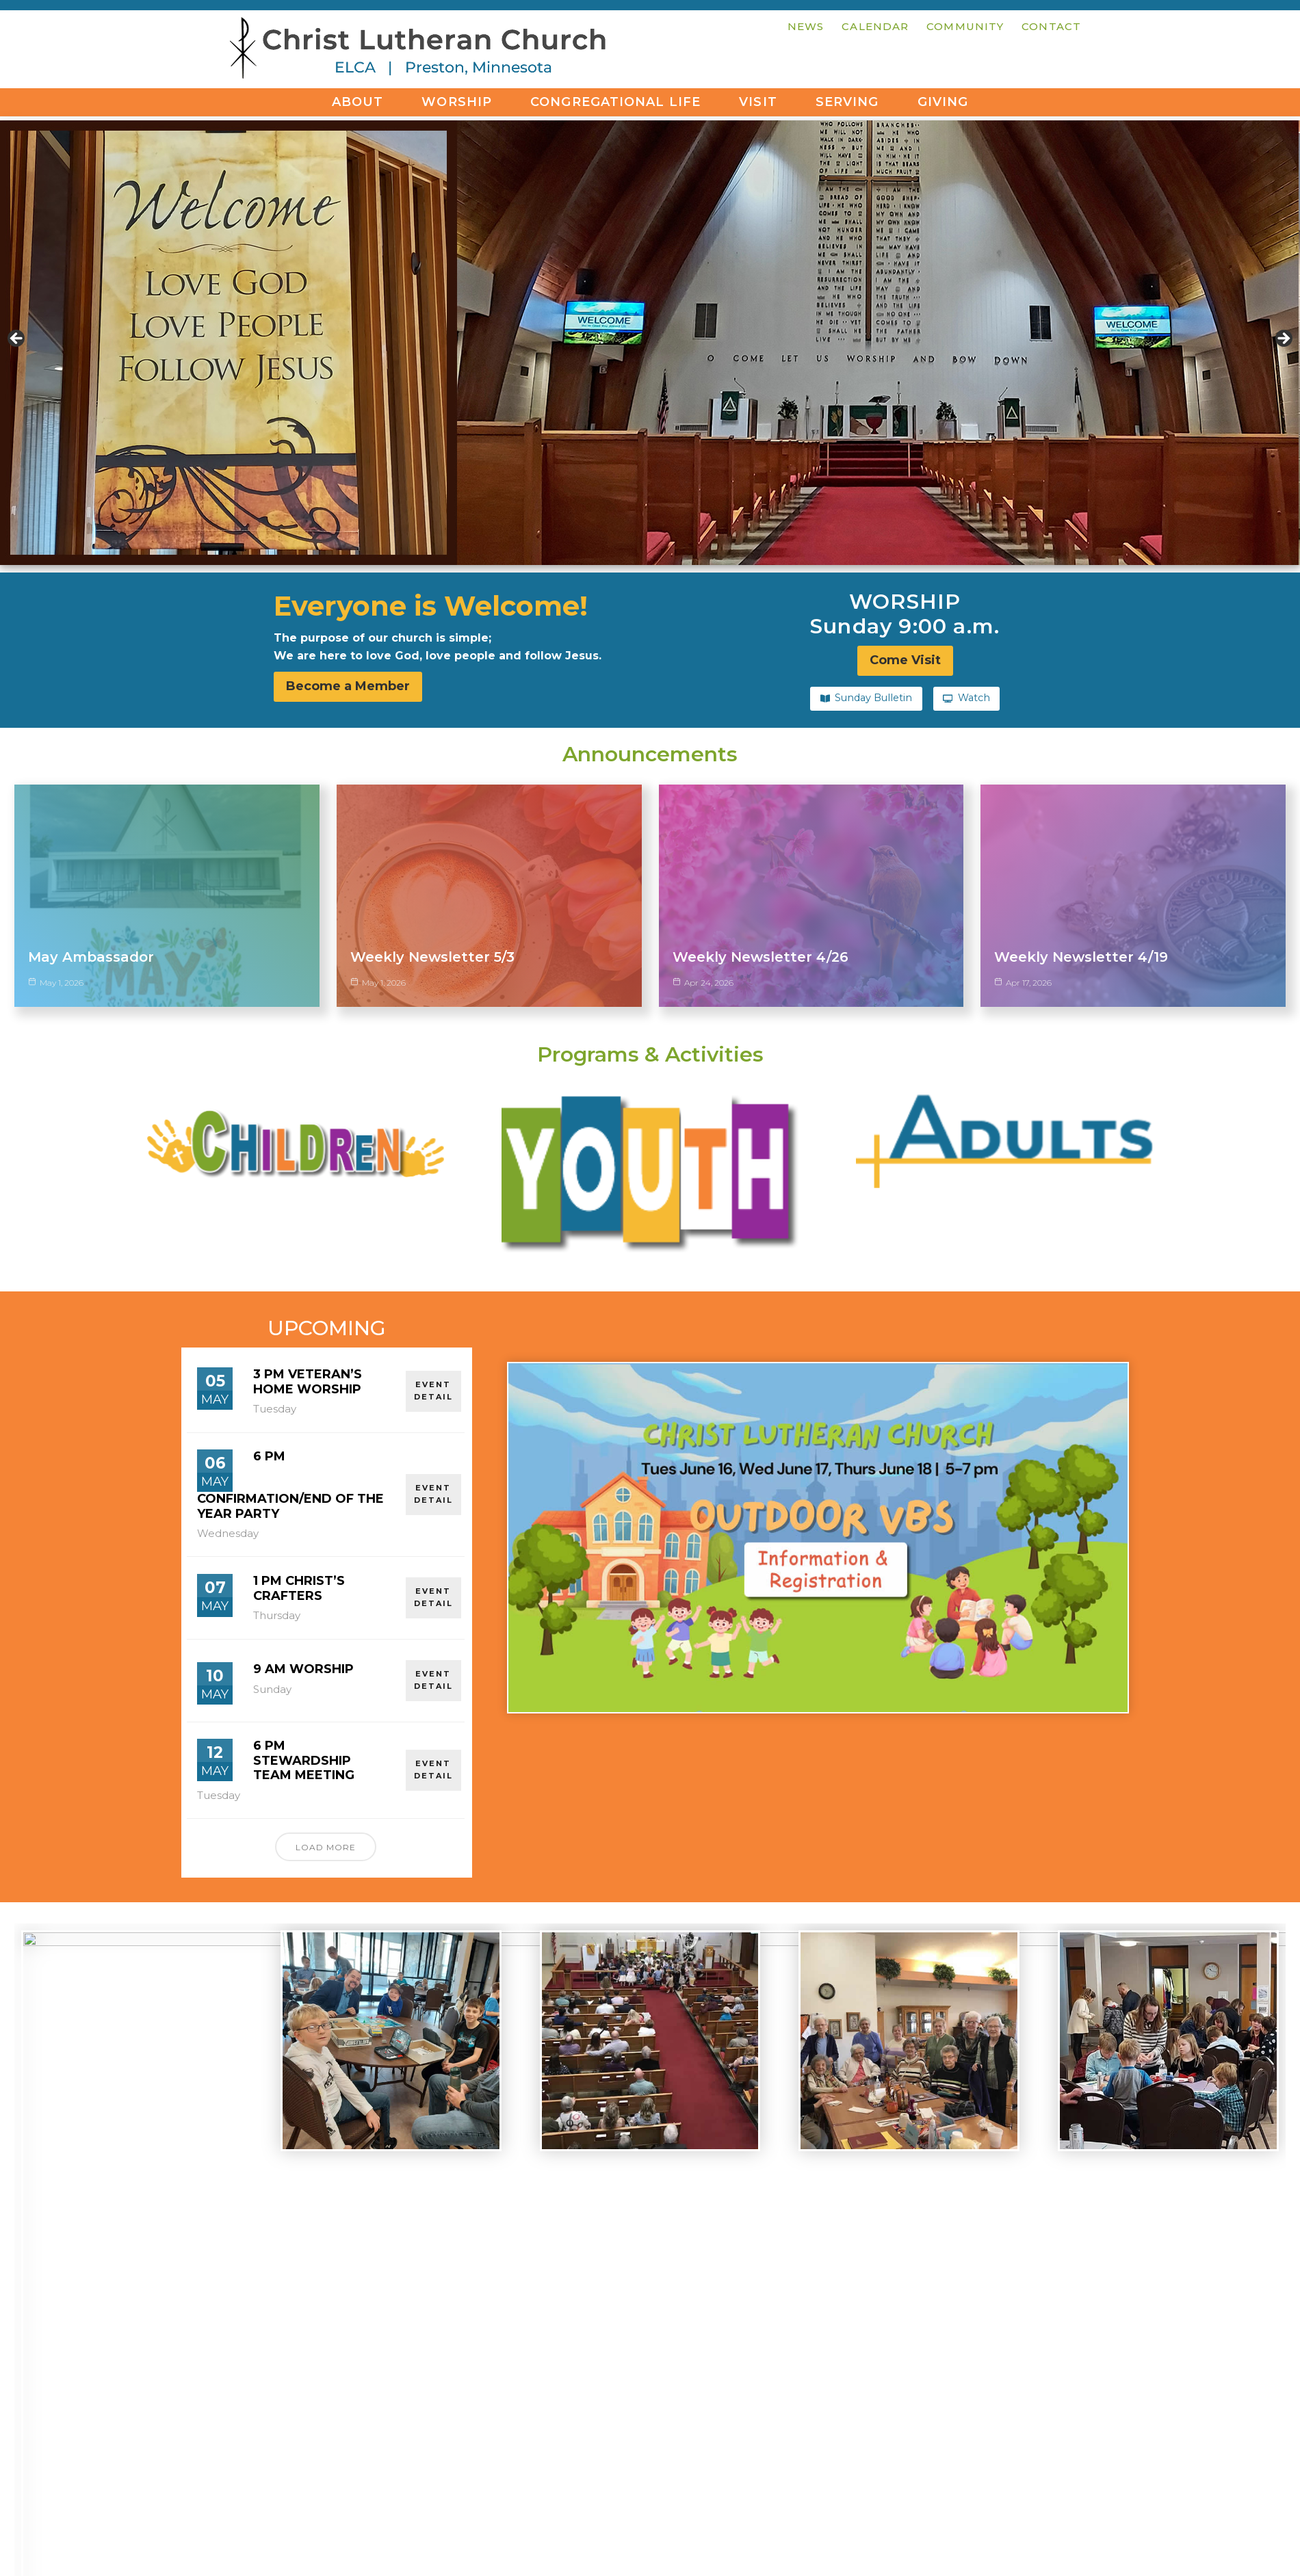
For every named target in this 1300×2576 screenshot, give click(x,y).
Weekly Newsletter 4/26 (760, 956)
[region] (650, 342)
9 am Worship (303, 1595)
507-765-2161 (376, 2443)
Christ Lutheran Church (417, 51)
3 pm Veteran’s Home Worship (307, 1308)
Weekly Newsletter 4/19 (1081, 956)
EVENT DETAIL (433, 1317)
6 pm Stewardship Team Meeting (303, 1687)
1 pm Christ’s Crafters (299, 1515)
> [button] (1283, 339)
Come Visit (650, 2448)
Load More (326, 1773)
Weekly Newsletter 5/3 (432, 956)
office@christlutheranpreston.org (376, 2461)
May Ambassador (91, 956)
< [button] (17, 339)
